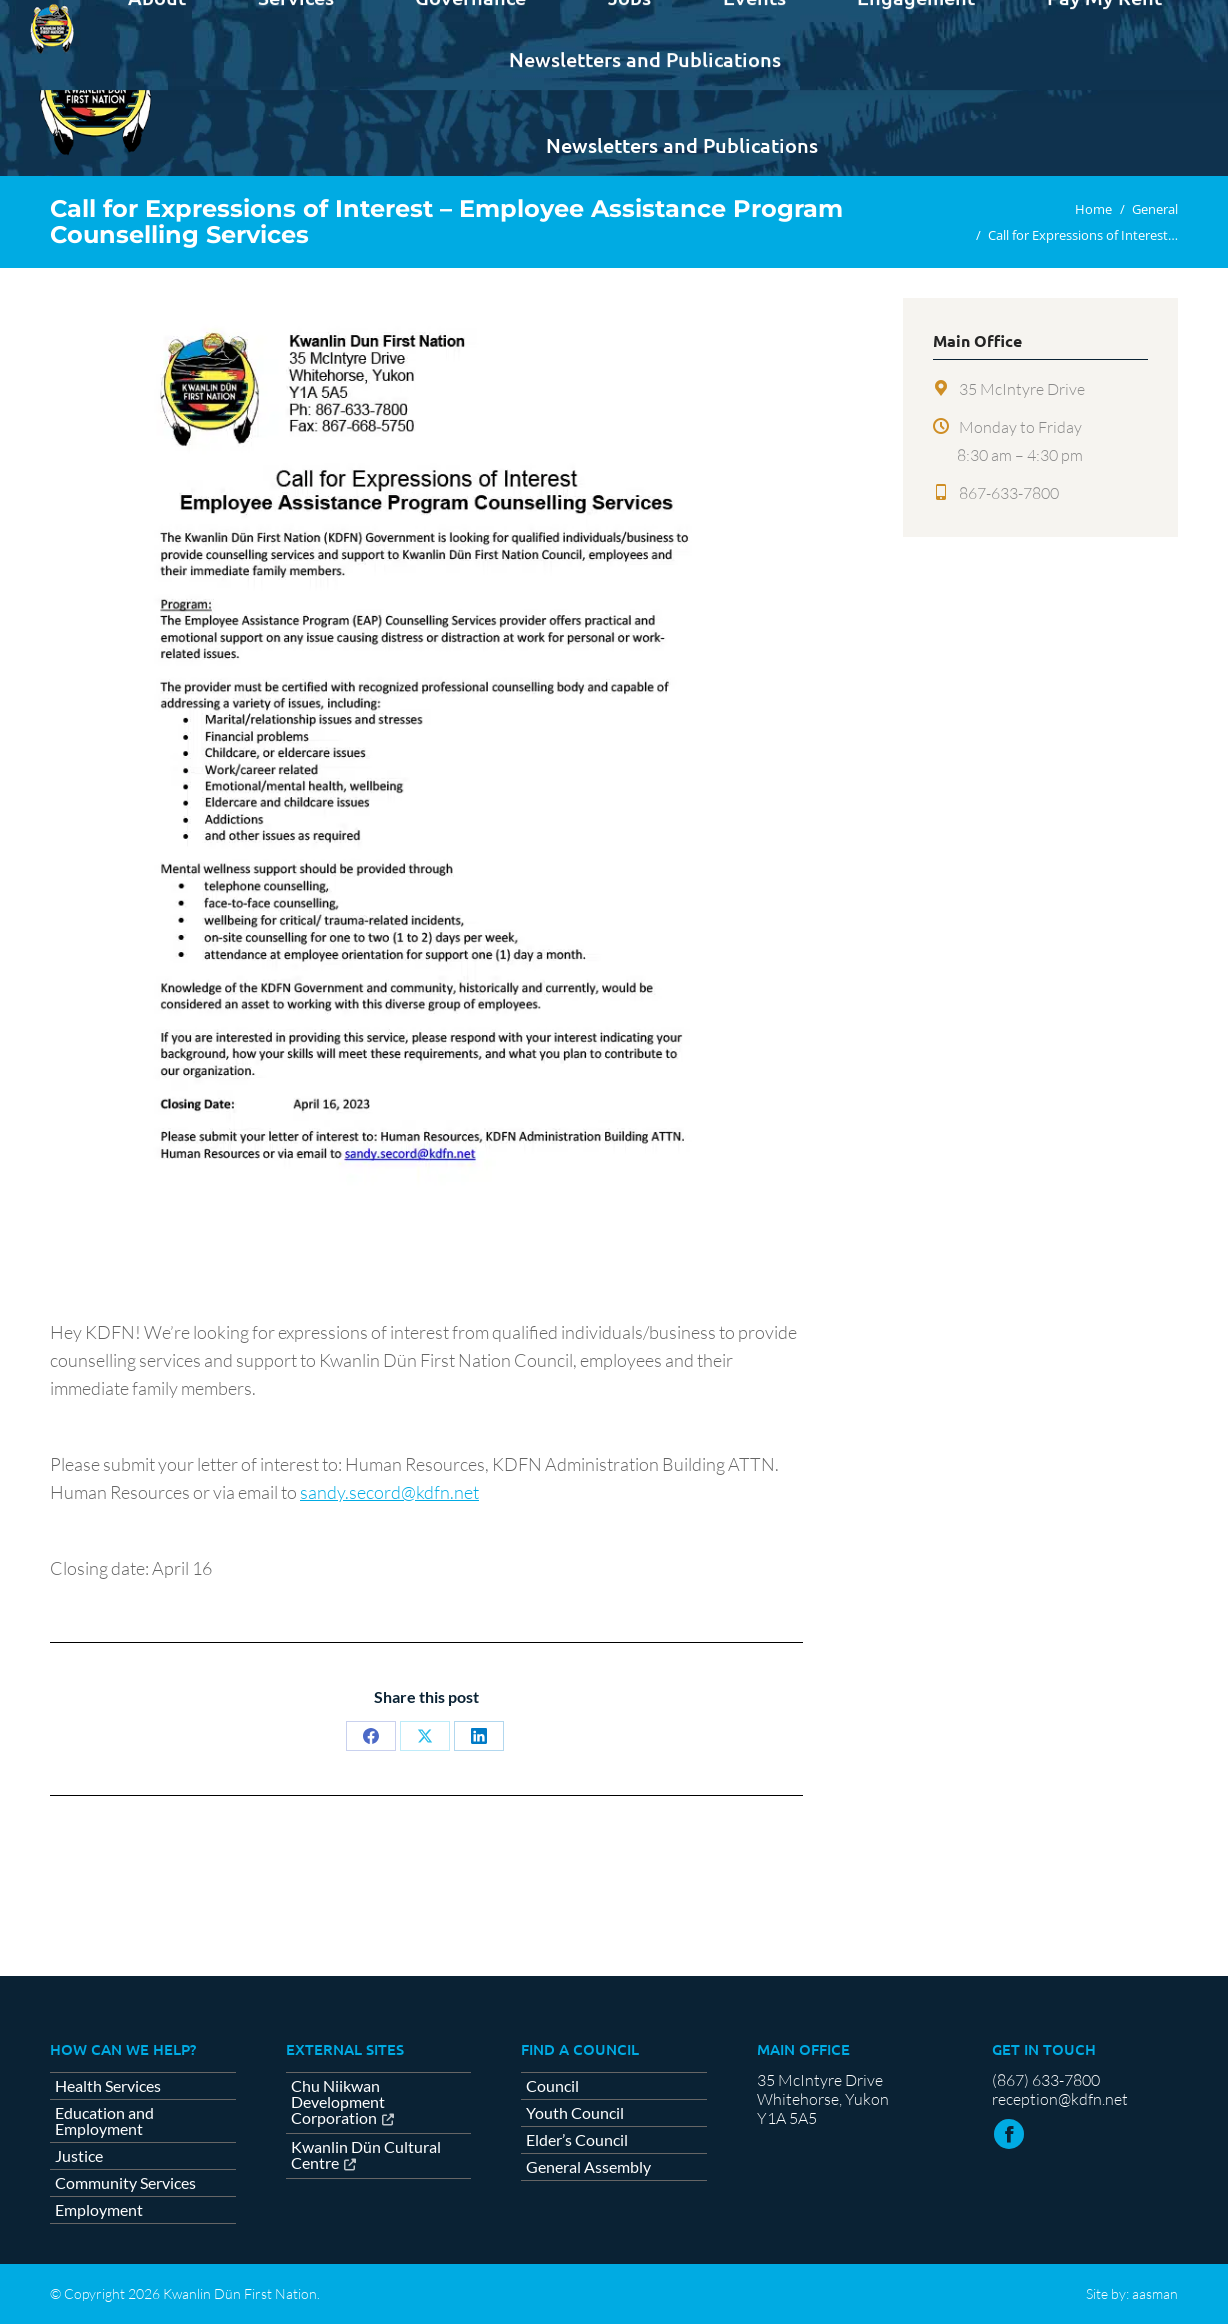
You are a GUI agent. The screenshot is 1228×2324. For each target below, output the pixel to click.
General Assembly (588, 2167)
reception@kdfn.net (1060, 2099)
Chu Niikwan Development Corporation (338, 2102)
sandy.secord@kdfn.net (389, 1492)
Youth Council (575, 2113)
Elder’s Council (577, 2140)
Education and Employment (104, 2121)
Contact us (1128, 18)
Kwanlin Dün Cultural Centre (366, 2155)
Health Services (108, 2086)
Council (552, 2086)
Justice (79, 2156)
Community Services (125, 2183)
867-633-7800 (1009, 493)
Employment (99, 2210)
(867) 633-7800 (1046, 2080)
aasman (1155, 2293)
